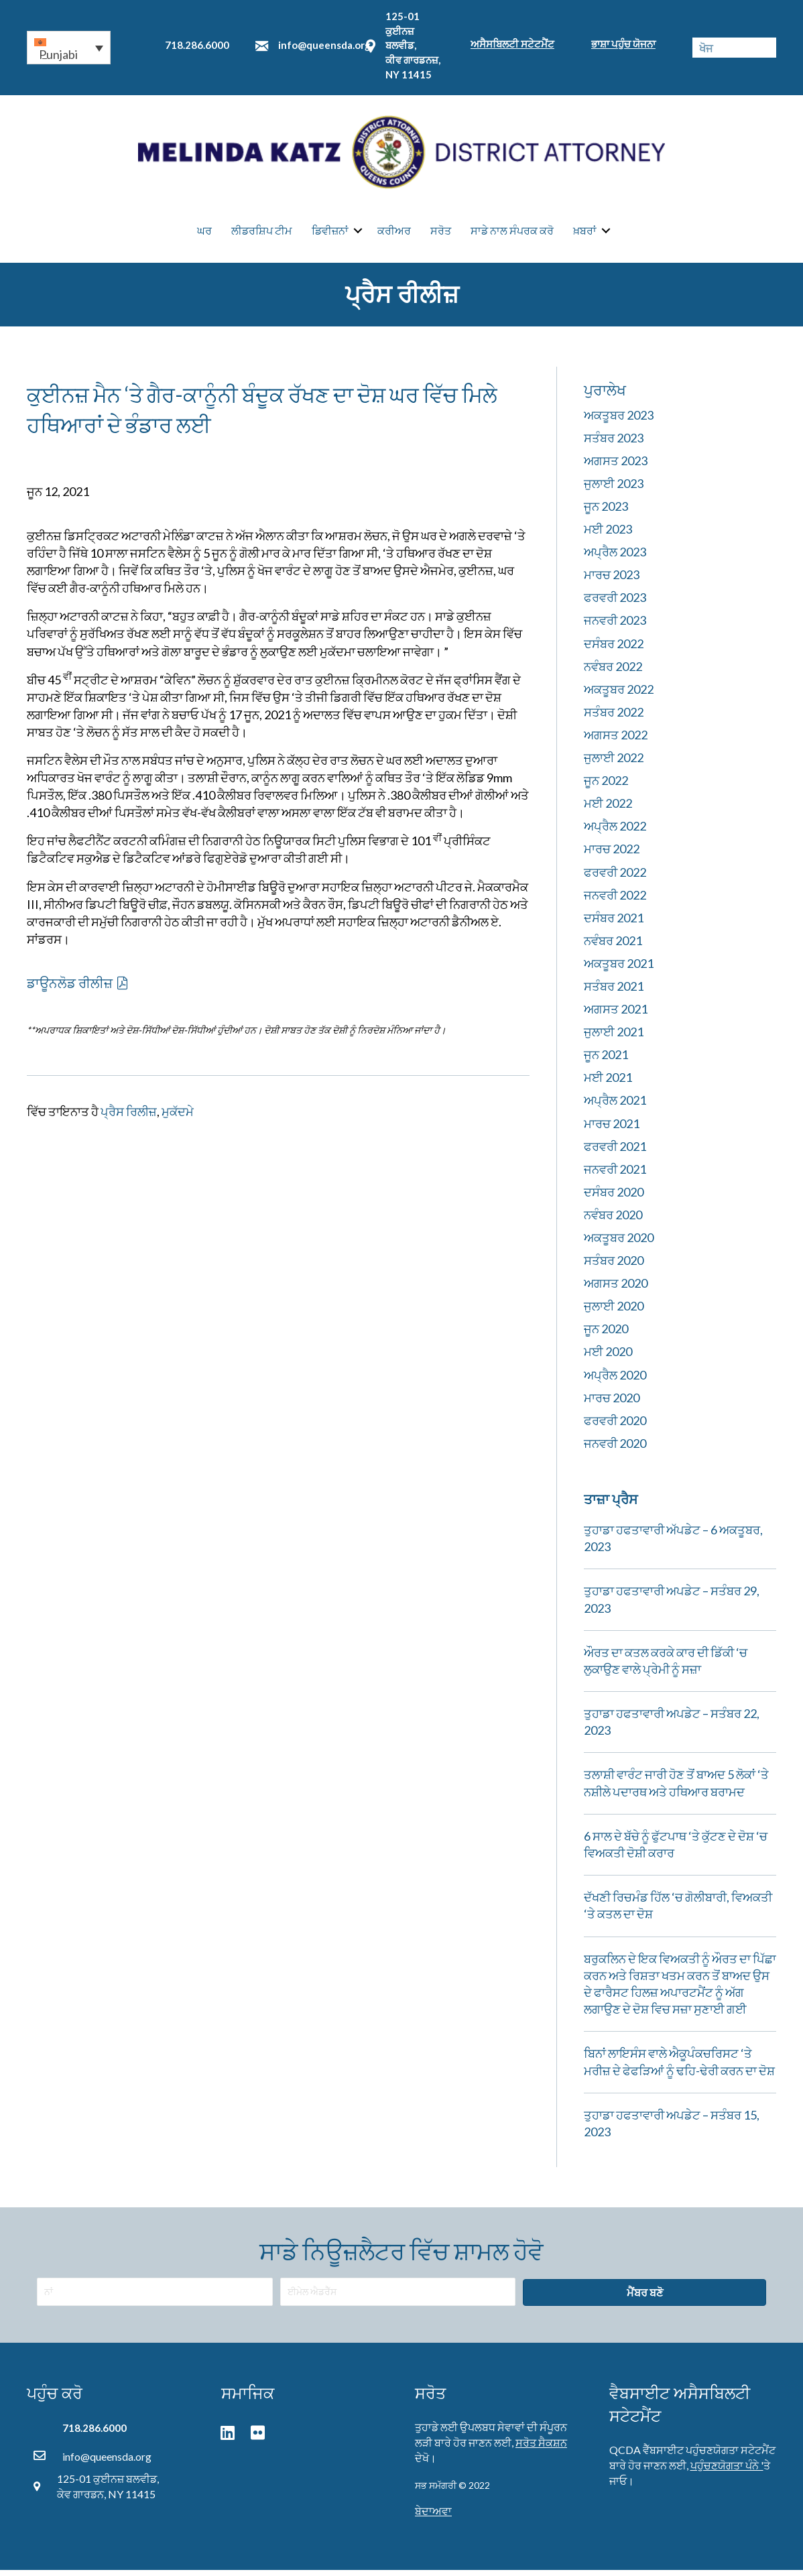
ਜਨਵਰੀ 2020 (615, 1449)
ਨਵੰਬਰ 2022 (613, 672)
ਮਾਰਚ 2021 (611, 1129)
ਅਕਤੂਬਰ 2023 (619, 421)
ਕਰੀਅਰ (394, 233)
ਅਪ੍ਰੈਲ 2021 (615, 1106)
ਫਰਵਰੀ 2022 (615, 878)
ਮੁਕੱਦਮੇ (178, 1117)
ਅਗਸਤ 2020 (615, 1289)
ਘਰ (204, 233)
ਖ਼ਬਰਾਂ (585, 233)
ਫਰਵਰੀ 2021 (615, 1152)
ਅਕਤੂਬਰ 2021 (619, 969)
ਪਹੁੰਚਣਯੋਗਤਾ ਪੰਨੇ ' (726, 2471)
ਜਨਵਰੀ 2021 (615, 1175)
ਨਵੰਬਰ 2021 (613, 946)
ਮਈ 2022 (608, 809)
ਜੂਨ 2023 (606, 512)
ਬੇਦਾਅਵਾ (433, 2516)
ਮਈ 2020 (608, 1357)
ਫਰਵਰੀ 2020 (615, 1426)
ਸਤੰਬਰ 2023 (613, 443)
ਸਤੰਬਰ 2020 (613, 1266)
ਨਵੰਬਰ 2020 (613, 1220)
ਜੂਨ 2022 (606, 786)
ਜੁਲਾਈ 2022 (613, 763)
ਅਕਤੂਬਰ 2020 (619, 1243)
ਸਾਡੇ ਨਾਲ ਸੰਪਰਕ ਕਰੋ (512, 233)
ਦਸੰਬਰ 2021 (613, 923)
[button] (69, 47)
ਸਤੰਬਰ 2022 (613, 718)
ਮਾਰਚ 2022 (611, 854)
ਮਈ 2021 (608, 1083)
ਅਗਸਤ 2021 (615, 1014)
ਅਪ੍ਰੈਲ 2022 (615, 831)
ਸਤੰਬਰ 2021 (613, 992)
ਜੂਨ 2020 (606, 1334)
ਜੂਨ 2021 (606, 1060)
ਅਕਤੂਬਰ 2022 (619, 695)
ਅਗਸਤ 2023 (615, 466)
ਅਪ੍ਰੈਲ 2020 (615, 1380)
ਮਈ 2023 (608, 535)
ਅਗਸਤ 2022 (615, 740)
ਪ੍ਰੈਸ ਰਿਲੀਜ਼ (129, 1117)
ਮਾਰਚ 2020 (611, 1403)
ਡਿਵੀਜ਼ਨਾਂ (330, 233)
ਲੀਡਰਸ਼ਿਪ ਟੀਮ (261, 233)
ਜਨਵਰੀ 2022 (615, 901)
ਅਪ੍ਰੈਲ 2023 (615, 557)
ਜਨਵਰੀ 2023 (615, 626)
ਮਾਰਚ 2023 (611, 580)
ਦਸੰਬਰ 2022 (613, 649)
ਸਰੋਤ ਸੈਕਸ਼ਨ (541, 2448)
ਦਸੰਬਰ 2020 (613, 1197)
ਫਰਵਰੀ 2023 (615, 603)
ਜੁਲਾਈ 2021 (613, 1037)
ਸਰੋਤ (440, 233)
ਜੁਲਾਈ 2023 (613, 489)
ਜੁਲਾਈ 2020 (613, 1311)
